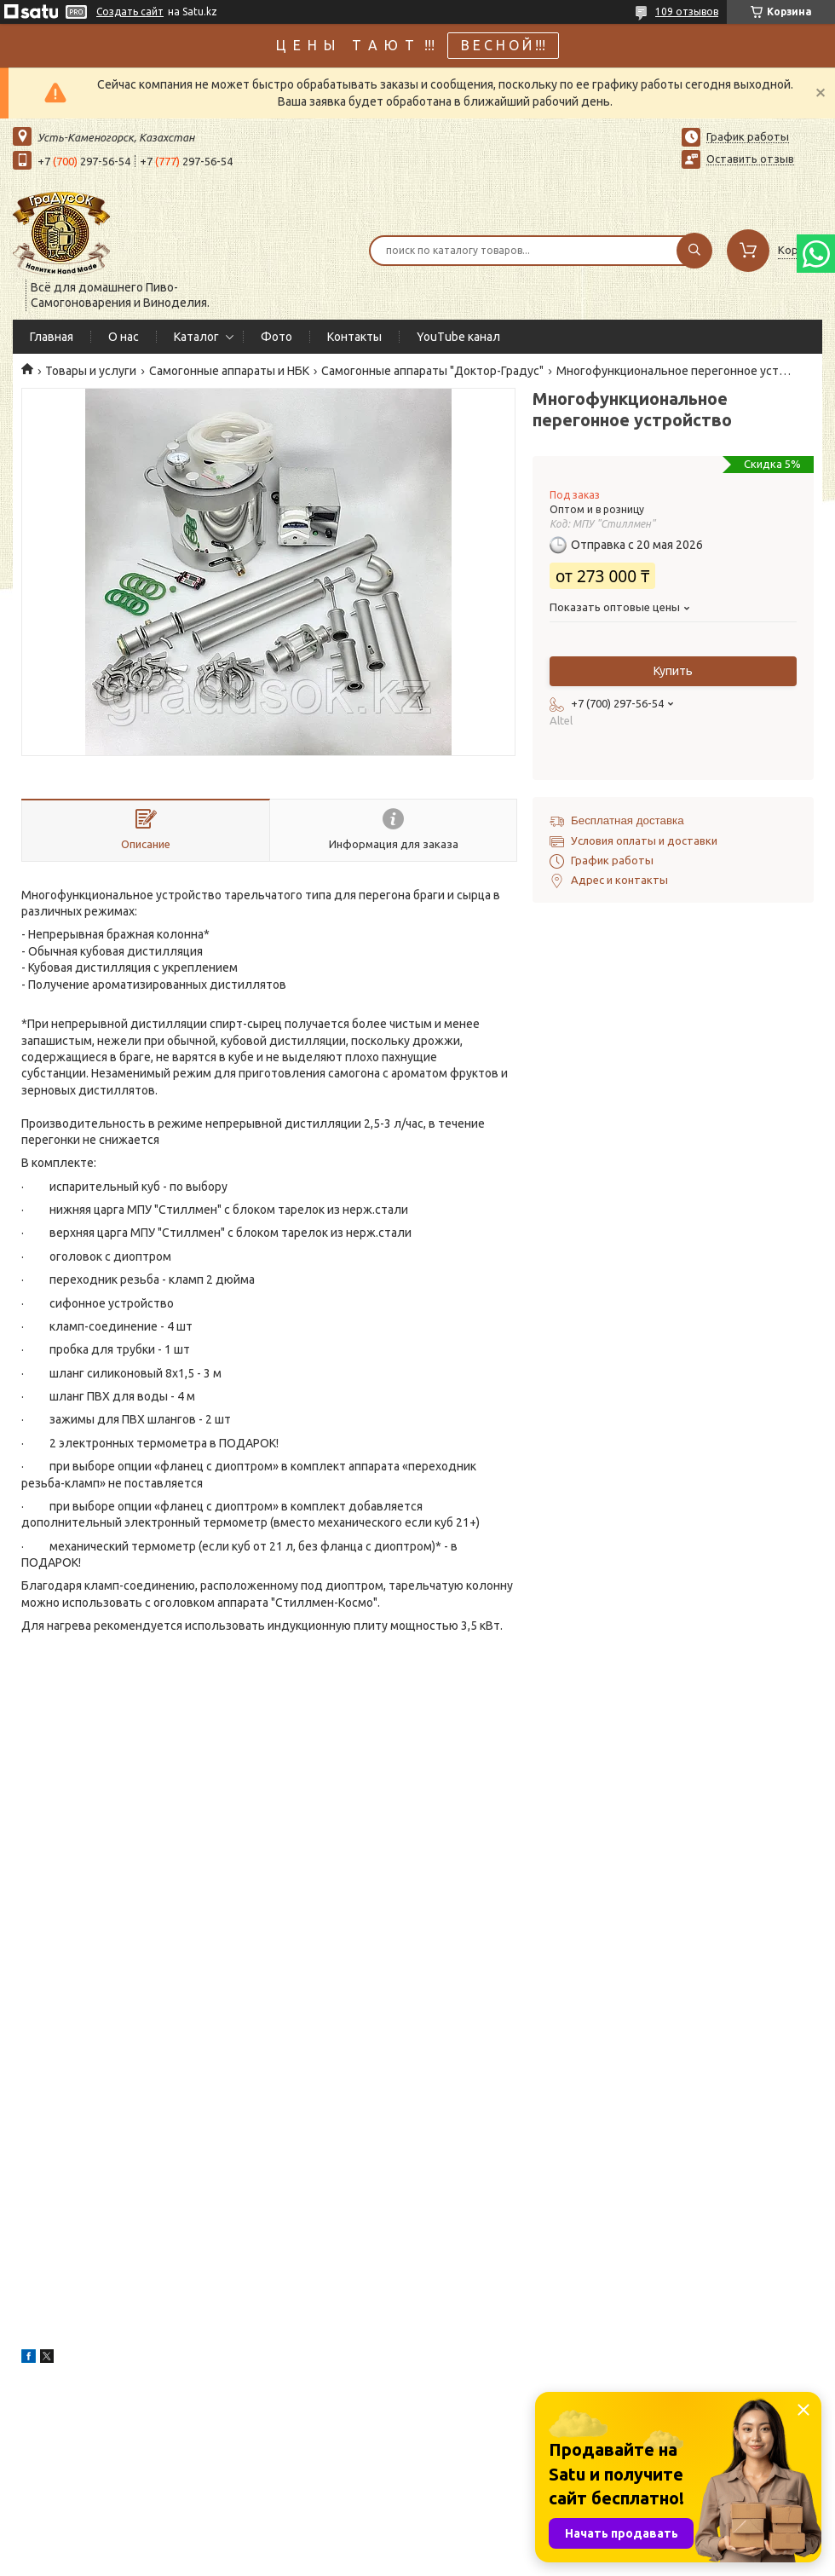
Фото (276, 337)
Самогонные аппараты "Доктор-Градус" (432, 371)
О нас (123, 337)
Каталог (196, 337)
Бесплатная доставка (627, 820)
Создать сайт (130, 11)
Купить (673, 671)
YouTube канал (458, 337)
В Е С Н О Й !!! (503, 45)
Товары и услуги (90, 371)
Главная (51, 337)
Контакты (354, 337)
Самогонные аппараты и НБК (229, 371)
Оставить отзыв (750, 159)
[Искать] (694, 251)
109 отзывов (686, 11)
